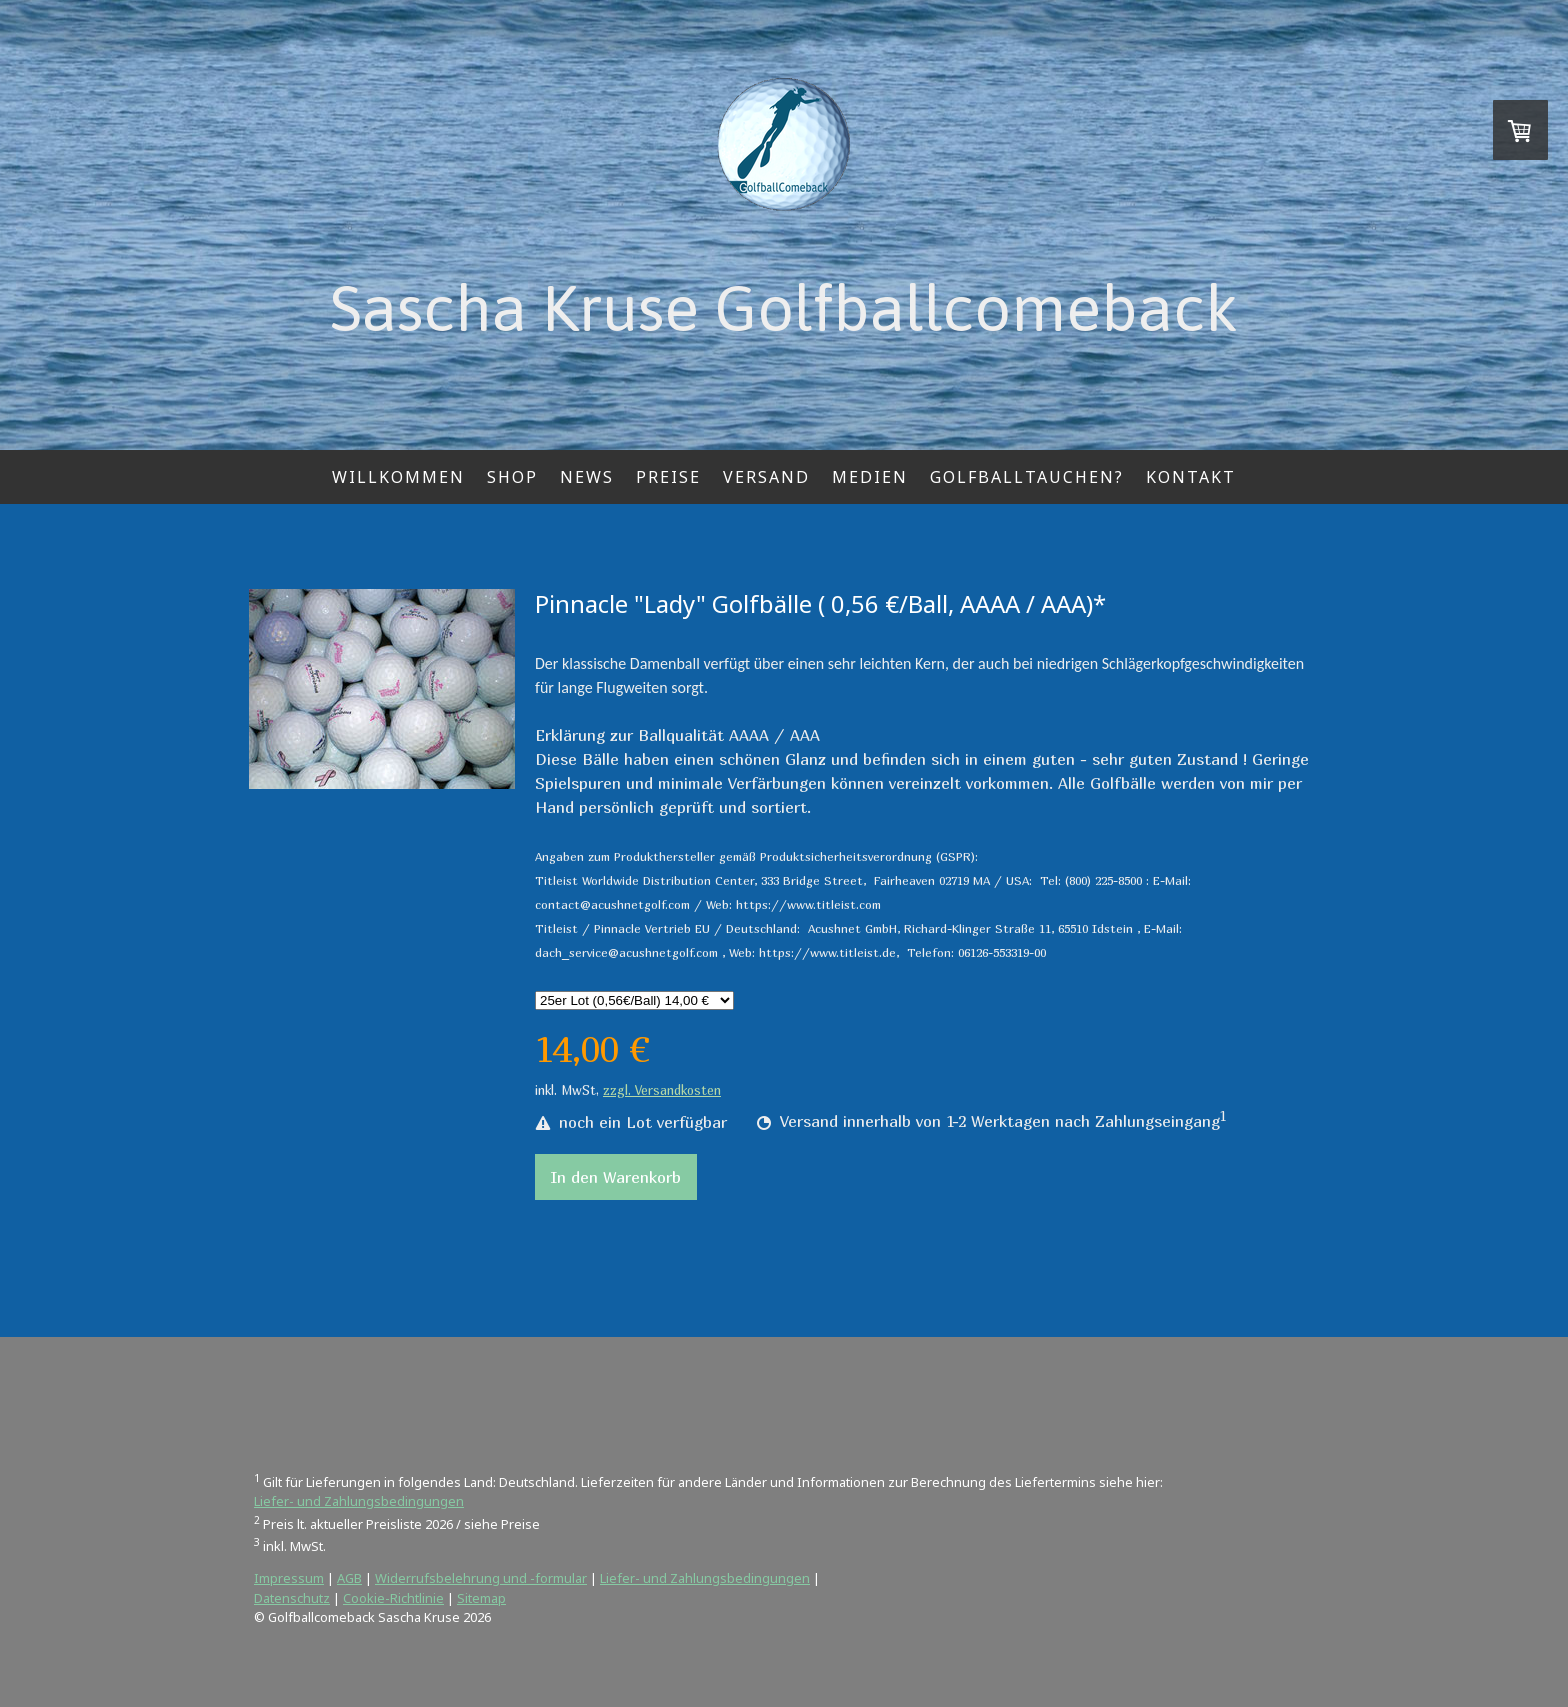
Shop (512, 477)
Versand (766, 477)
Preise (668, 477)
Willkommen (398, 477)
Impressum (289, 1578)
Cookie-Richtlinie (393, 1598)
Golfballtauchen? (1027, 477)
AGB (349, 1578)
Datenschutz (292, 1598)
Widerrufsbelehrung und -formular (481, 1578)
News (587, 477)
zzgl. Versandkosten (662, 1090)
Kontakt (1191, 477)
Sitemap (481, 1598)
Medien (870, 477)
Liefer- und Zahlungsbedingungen (359, 1501)
